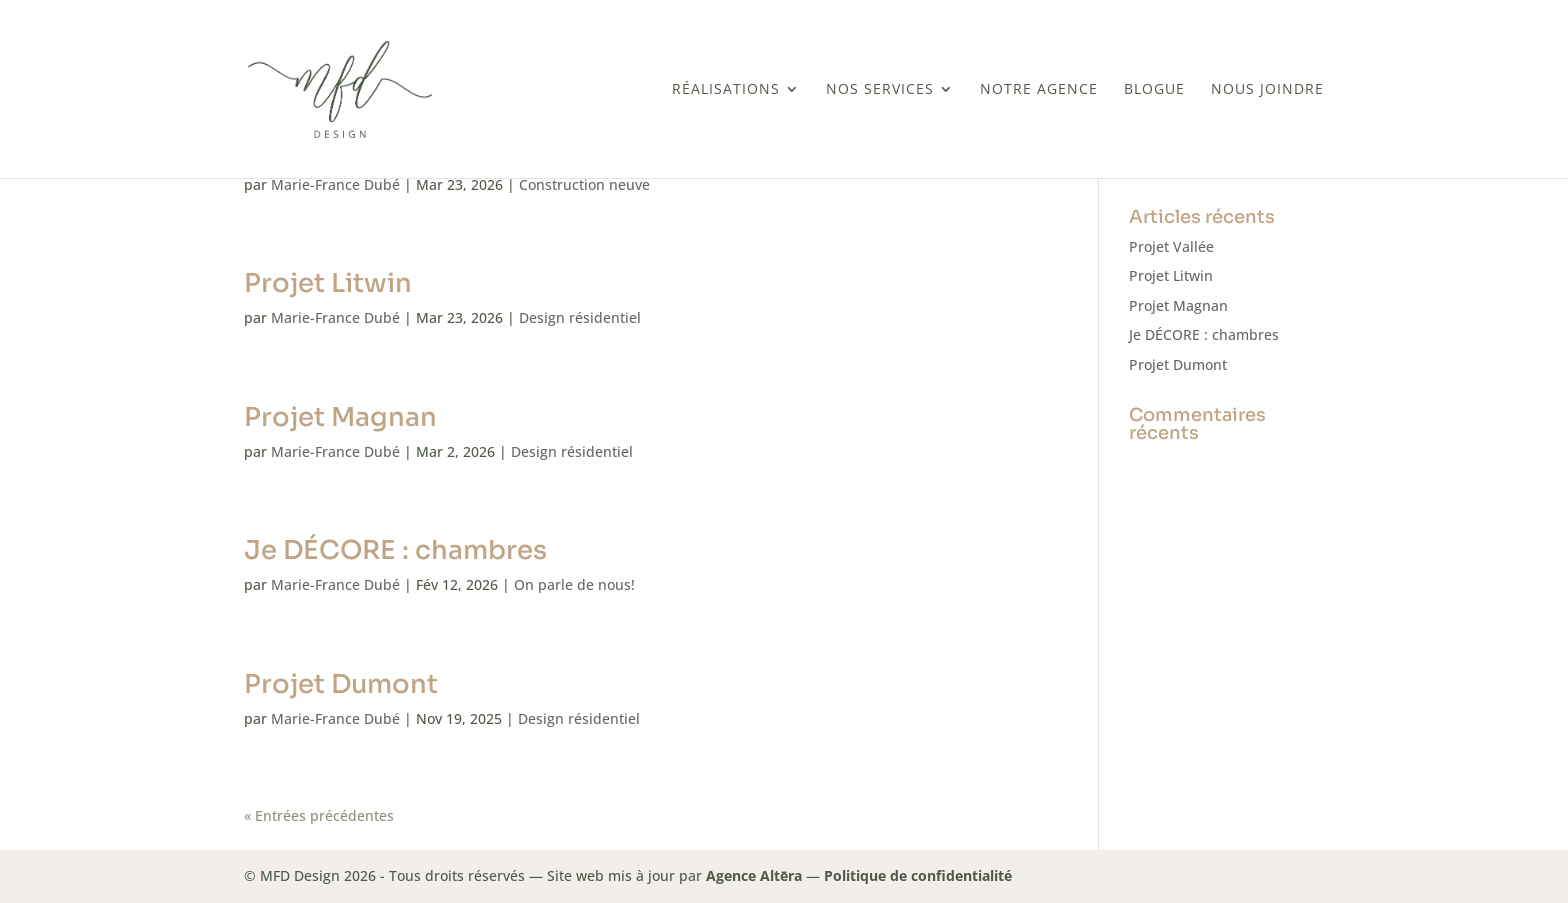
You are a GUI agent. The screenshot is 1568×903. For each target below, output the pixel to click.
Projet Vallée (1171, 246)
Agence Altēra (754, 875)
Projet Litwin (328, 283)
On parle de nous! (574, 584)
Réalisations (726, 90)
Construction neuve (584, 184)
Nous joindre (1267, 90)
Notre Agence (1039, 90)
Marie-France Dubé (335, 184)
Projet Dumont (341, 684)
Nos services (880, 90)
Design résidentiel (580, 317)
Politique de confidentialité (918, 875)
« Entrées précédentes (319, 815)
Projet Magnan (340, 417)
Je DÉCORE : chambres (395, 550)
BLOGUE (1154, 90)
